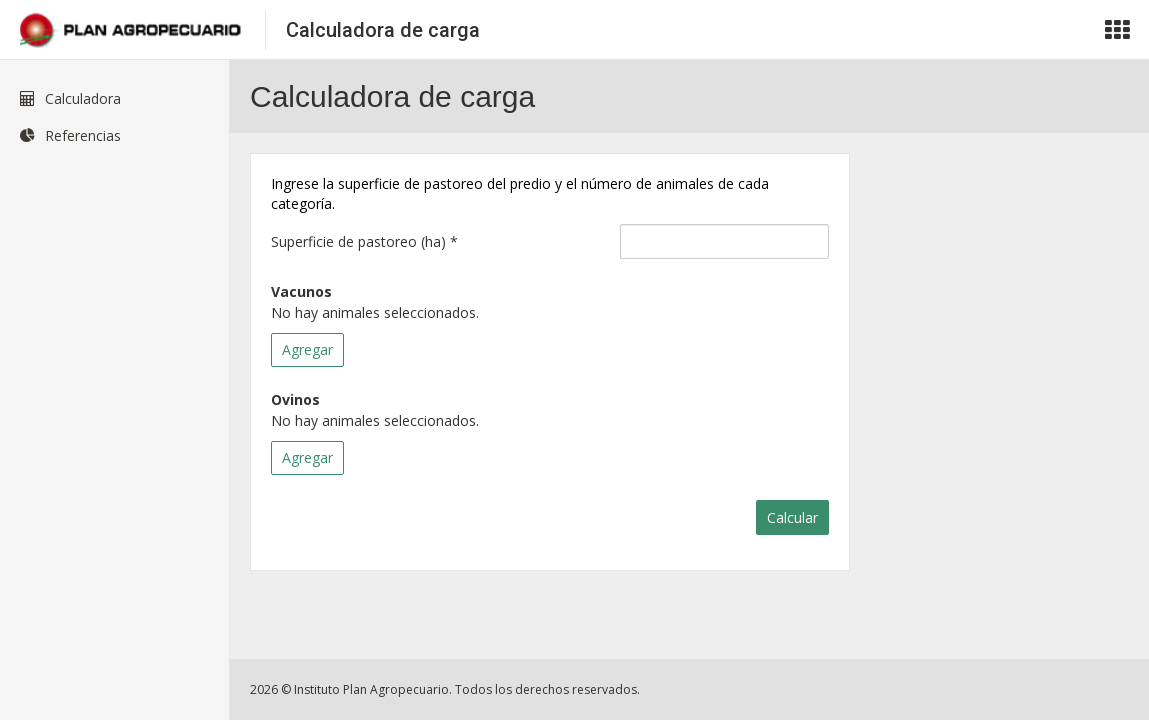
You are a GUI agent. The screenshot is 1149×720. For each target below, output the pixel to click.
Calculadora (70, 98)
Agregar (307, 349)
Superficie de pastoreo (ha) (364, 241)
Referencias (70, 135)
